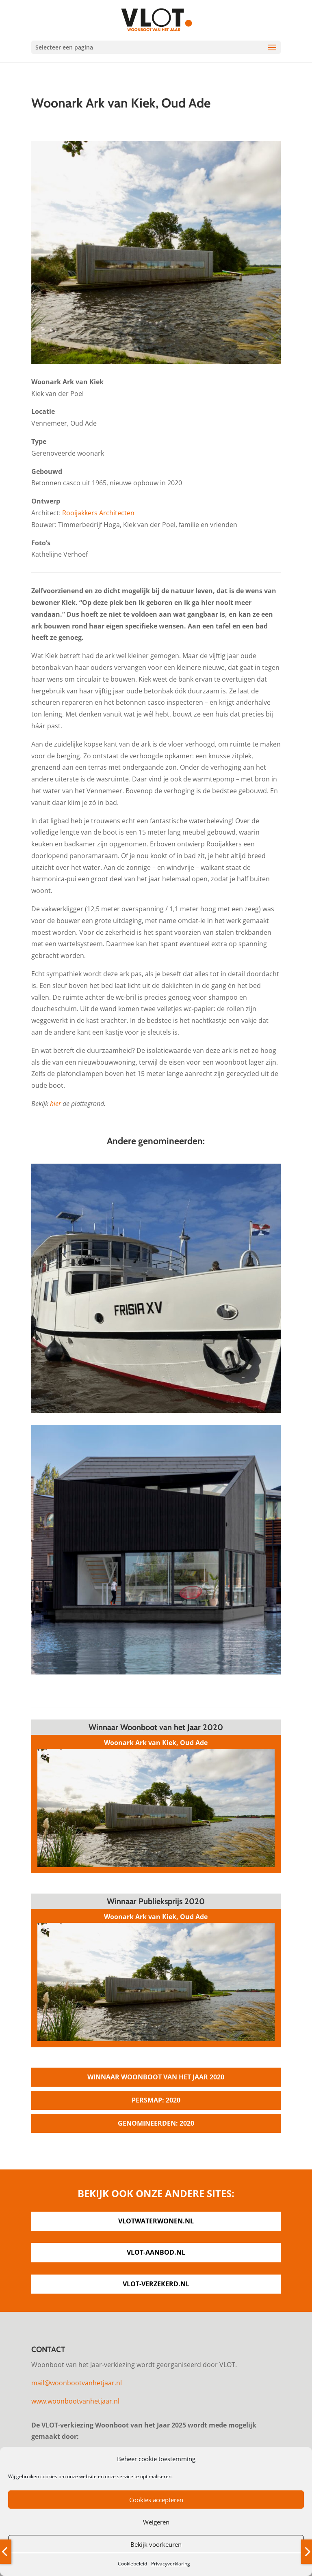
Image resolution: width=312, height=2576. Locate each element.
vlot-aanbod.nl (156, 2252)
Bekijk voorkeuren (156, 2544)
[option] (156, 252)
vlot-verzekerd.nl (156, 2283)
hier (55, 1103)
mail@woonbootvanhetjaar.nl (76, 2382)
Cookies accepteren (156, 2500)
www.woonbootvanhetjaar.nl (75, 2401)
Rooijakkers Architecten (98, 512)
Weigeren (156, 2522)
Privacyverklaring (170, 2563)
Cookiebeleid (132, 2563)
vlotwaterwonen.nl (156, 2221)
